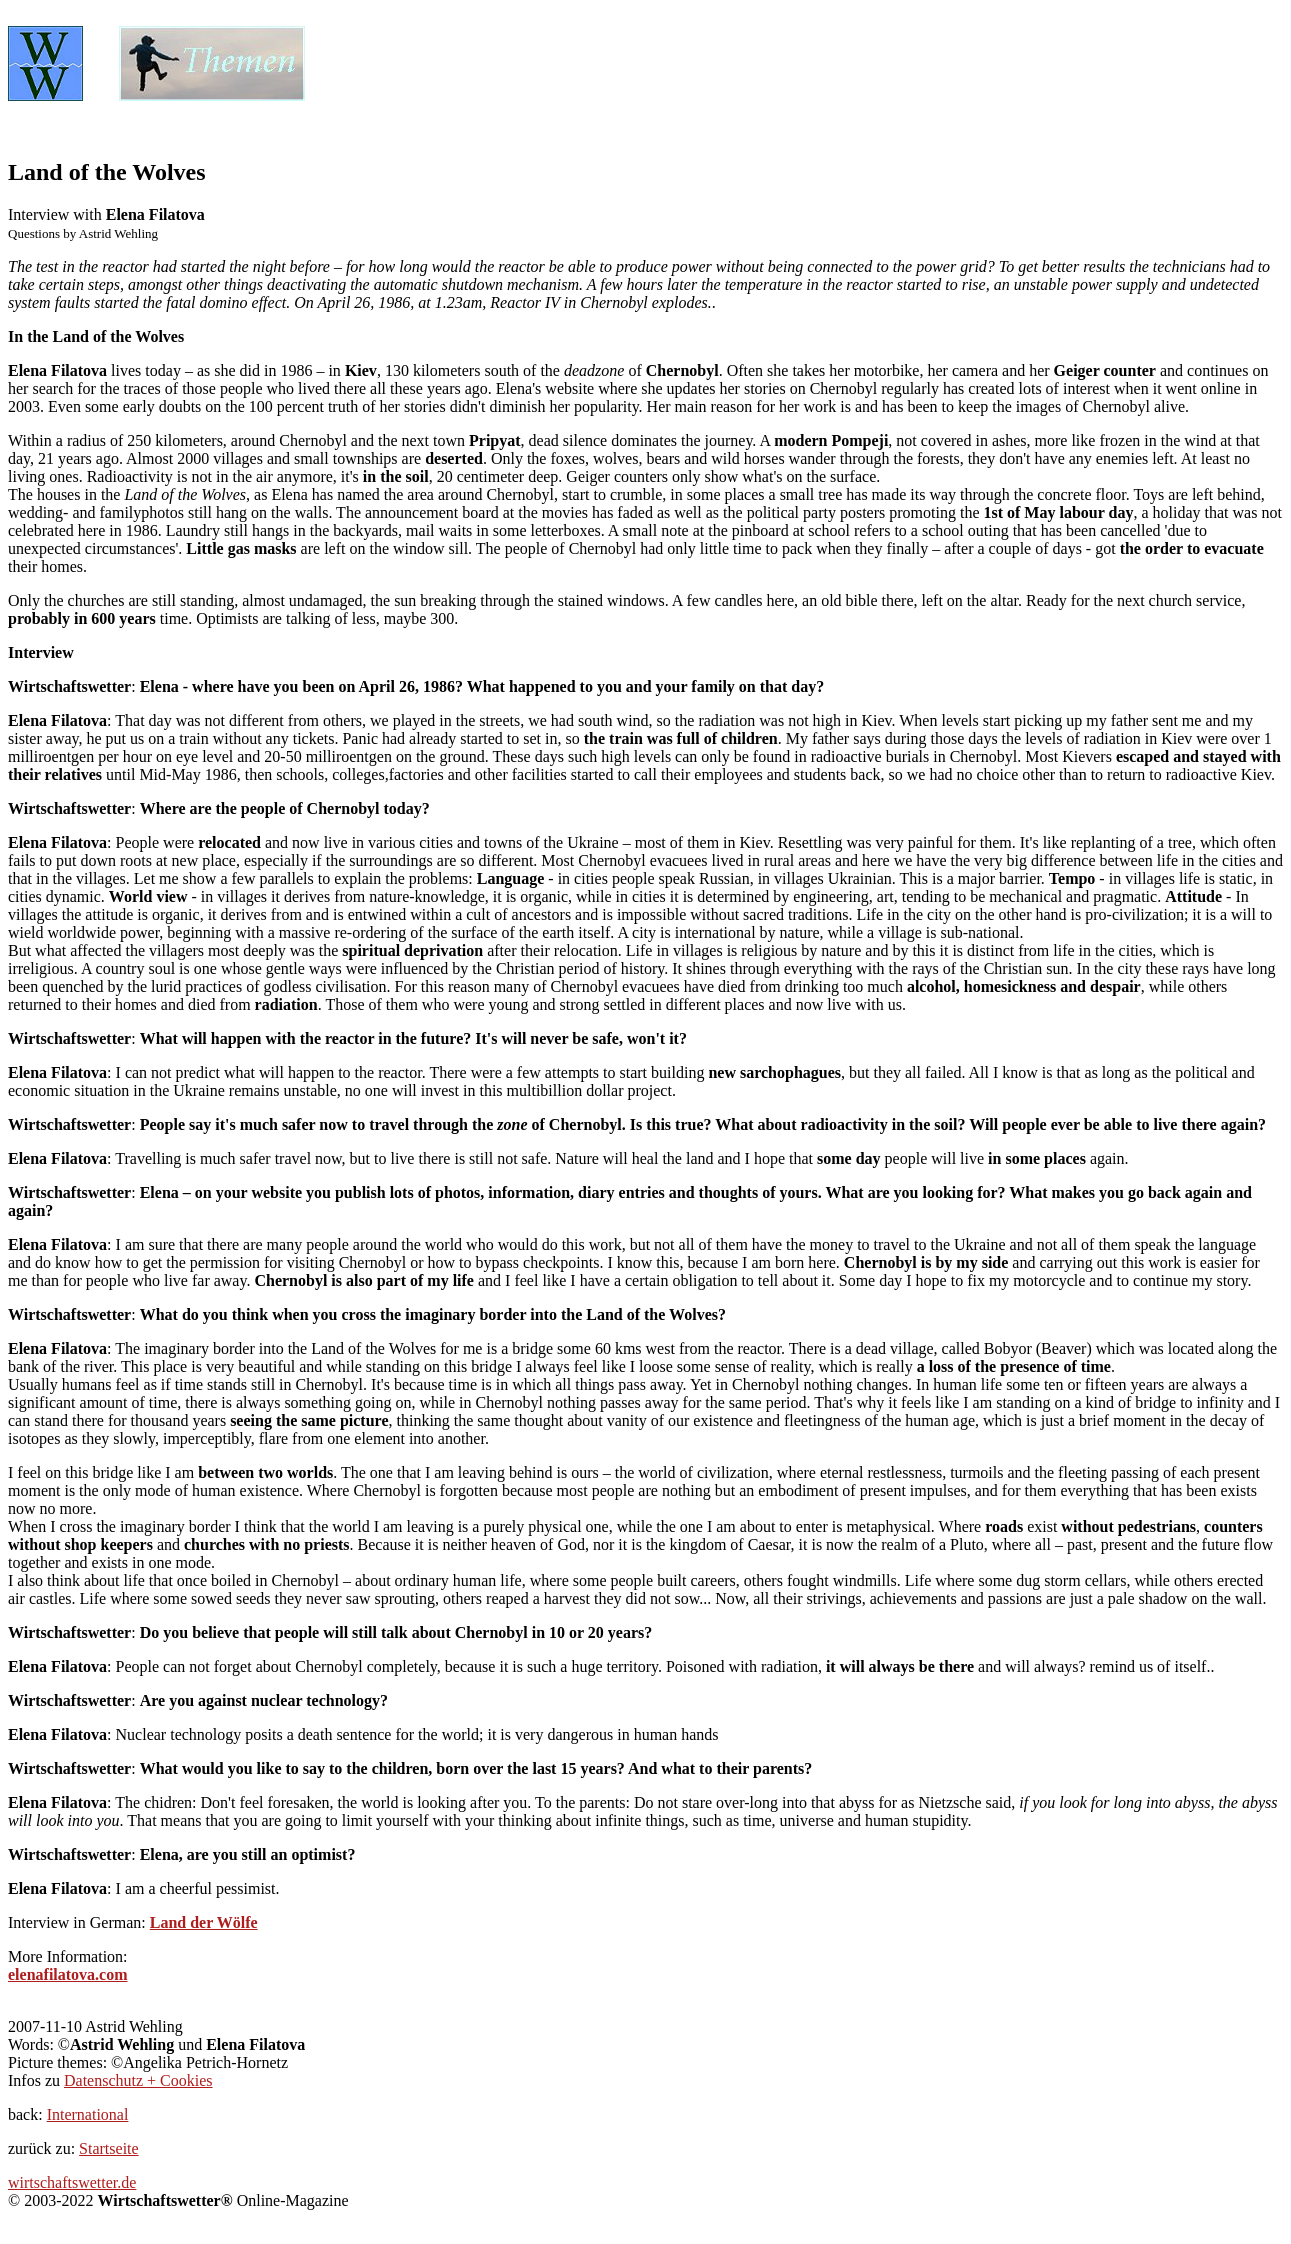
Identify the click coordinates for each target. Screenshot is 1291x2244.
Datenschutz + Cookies (138, 2080)
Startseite (109, 2148)
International (88, 2114)
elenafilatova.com (68, 1974)
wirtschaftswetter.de (72, 2182)
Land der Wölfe (204, 1922)
